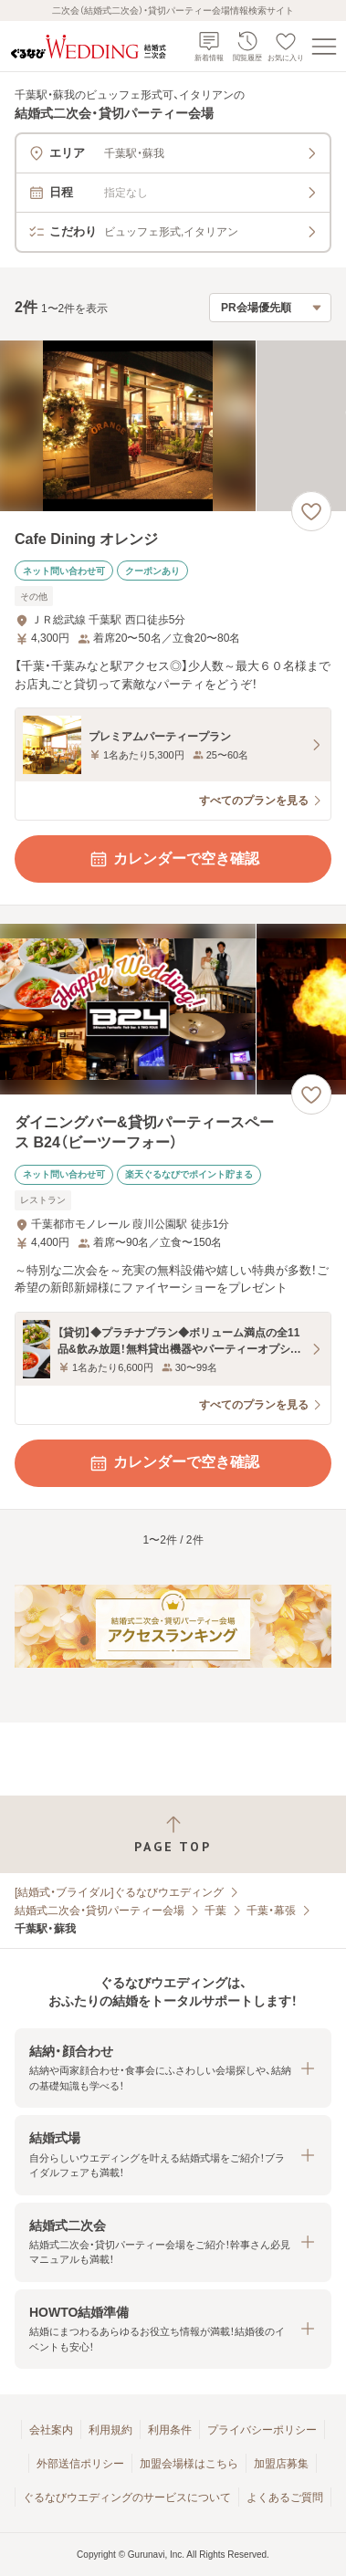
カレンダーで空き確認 (173, 859)
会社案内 (51, 2430)
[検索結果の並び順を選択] (270, 307)
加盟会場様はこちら (189, 2463)
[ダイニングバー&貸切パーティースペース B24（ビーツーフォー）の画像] (173, 1009)
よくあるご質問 (284, 2497)
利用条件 (170, 2430)
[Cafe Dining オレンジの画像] (173, 425)
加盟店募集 (281, 2463)
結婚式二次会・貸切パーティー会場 (99, 1910)
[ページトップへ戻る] (173, 1834)
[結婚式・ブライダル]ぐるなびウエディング (119, 1892)
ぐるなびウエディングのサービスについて (127, 2497)
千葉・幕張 (271, 1910)
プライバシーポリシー (262, 2430)
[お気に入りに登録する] (311, 511)
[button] (173, 2068)
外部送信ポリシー (80, 2463)
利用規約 (110, 2430)
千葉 (215, 1910)
